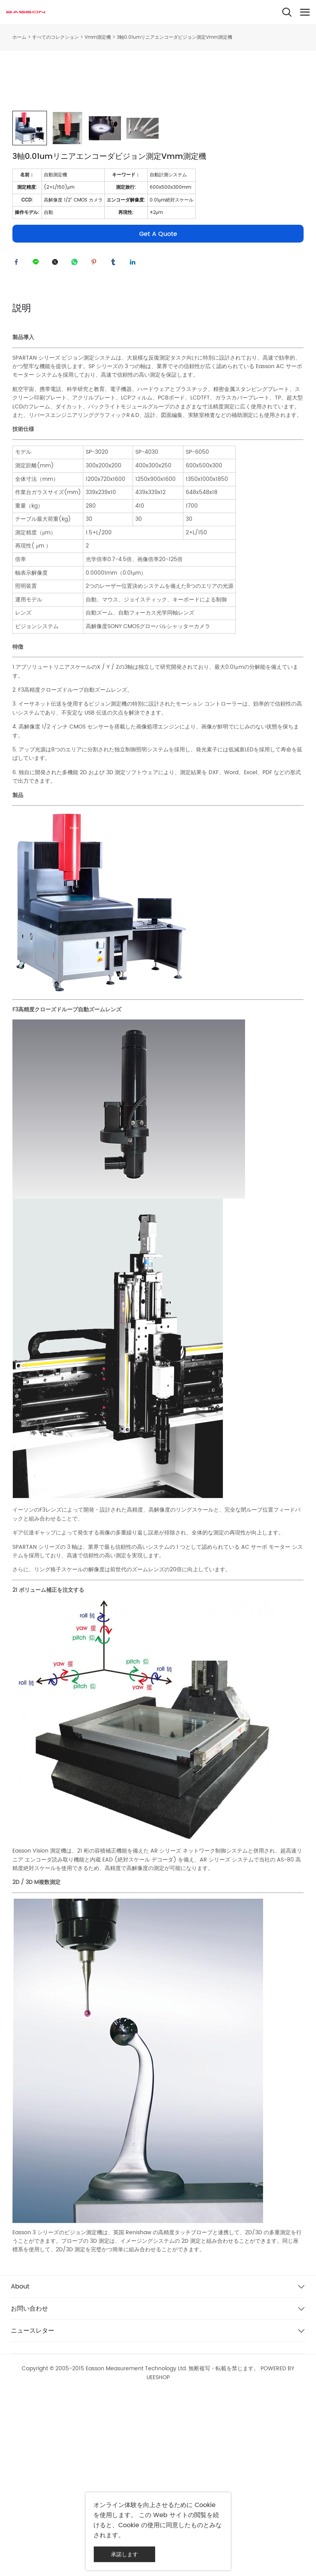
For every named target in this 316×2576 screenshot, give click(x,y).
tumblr (115, 440)
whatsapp (76, 440)
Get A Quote (158, 410)
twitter (57, 440)
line (37, 440)
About (20, 2466)
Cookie (205, 2505)
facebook (18, 440)
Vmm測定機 (98, 37)
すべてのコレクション (55, 37)
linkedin (134, 440)
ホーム (19, 37)
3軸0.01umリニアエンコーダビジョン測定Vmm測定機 (174, 37)
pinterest (96, 440)
